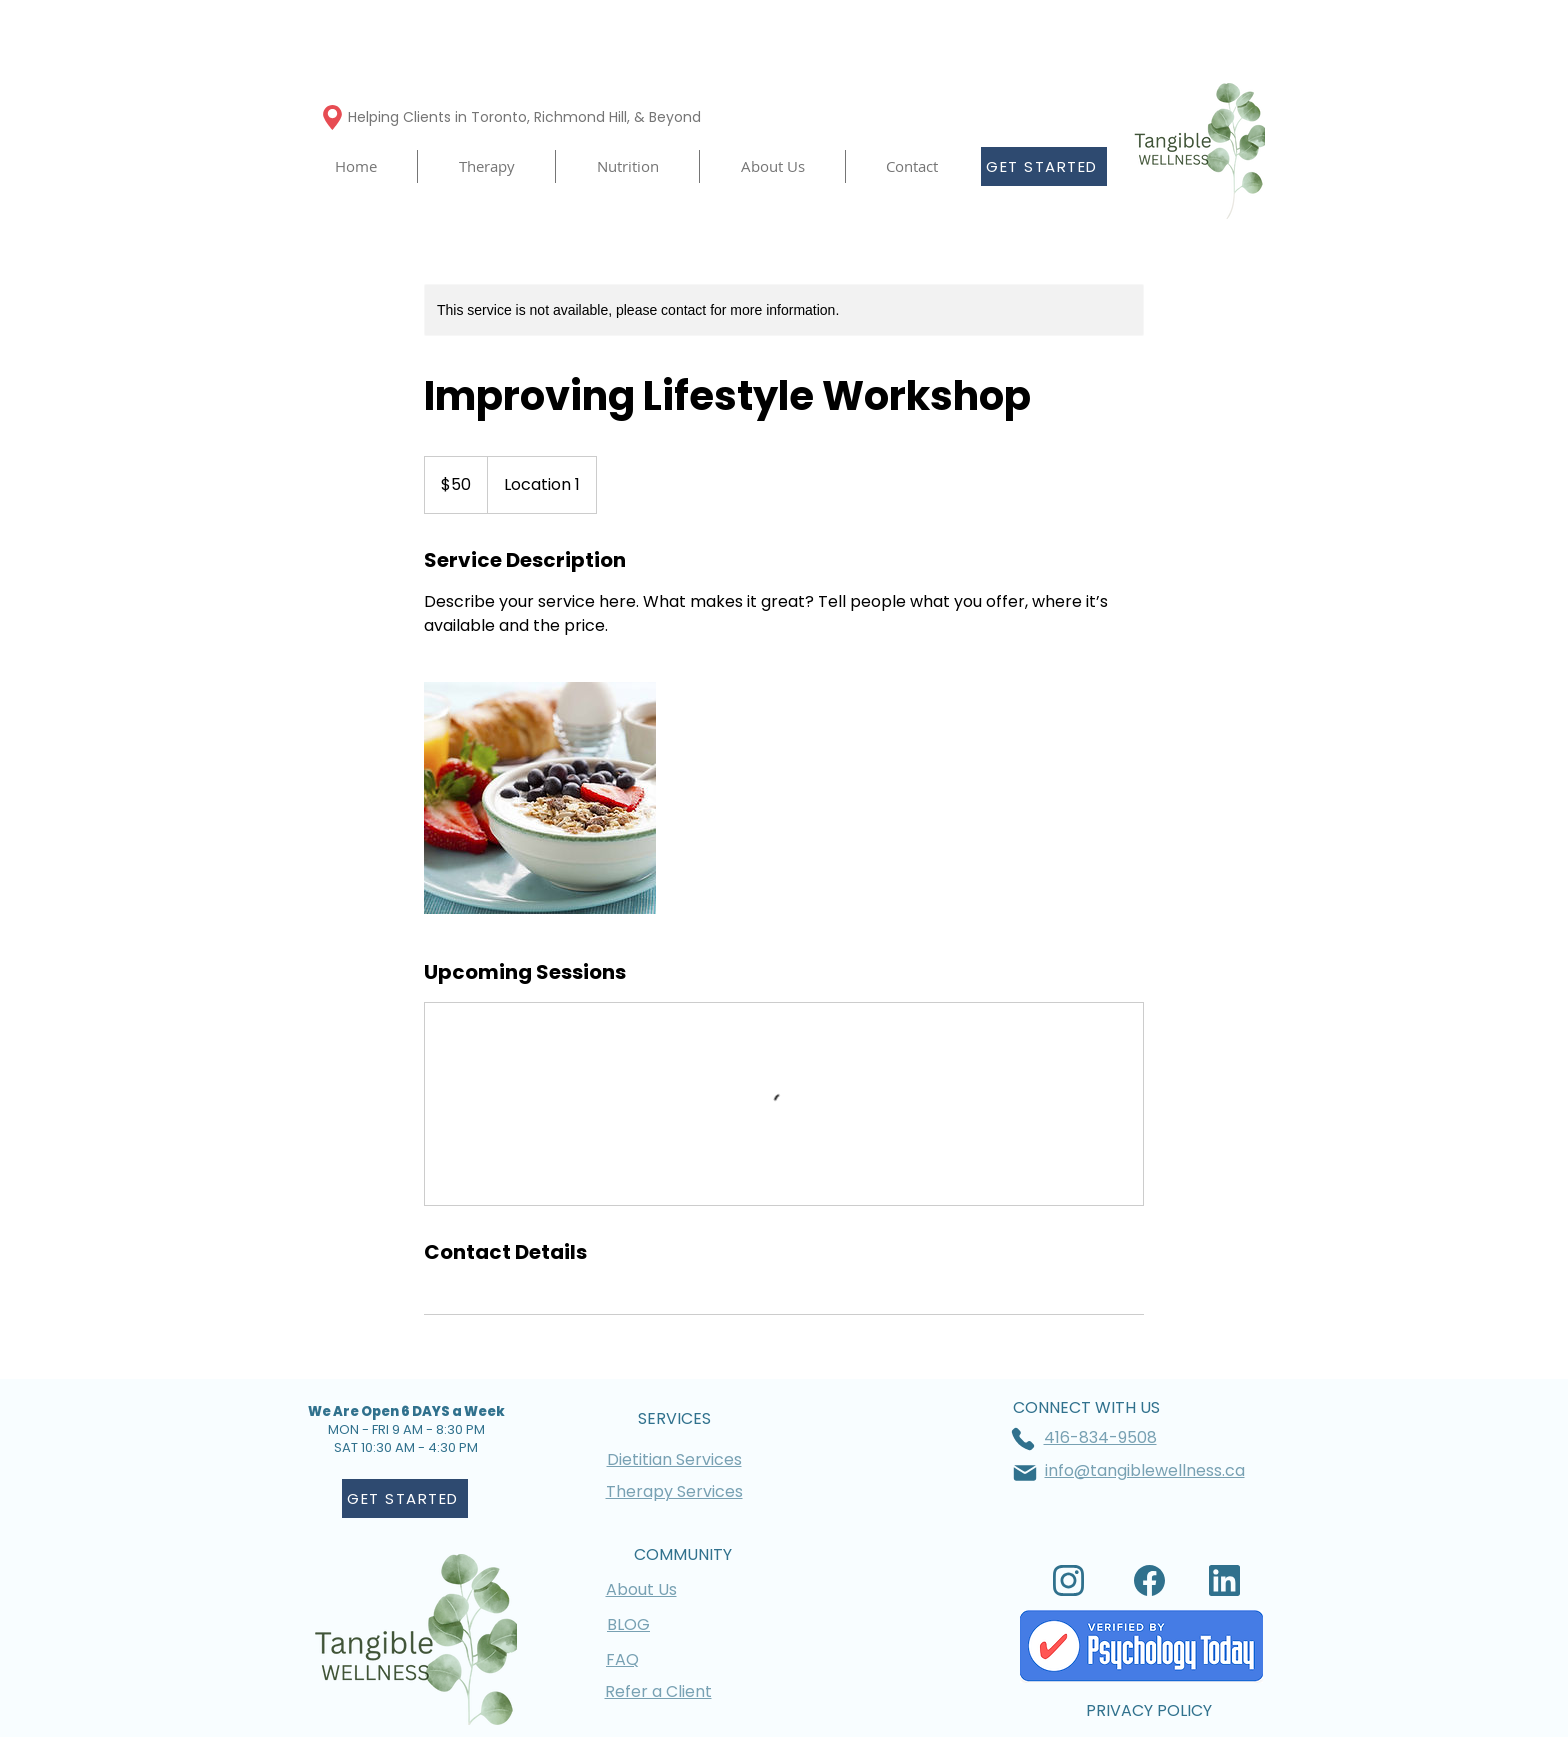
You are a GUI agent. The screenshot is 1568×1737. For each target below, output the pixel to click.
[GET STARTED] (1044, 166)
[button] (486, 166)
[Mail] (1025, 1473)
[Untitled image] (540, 798)
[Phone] (1023, 1439)
